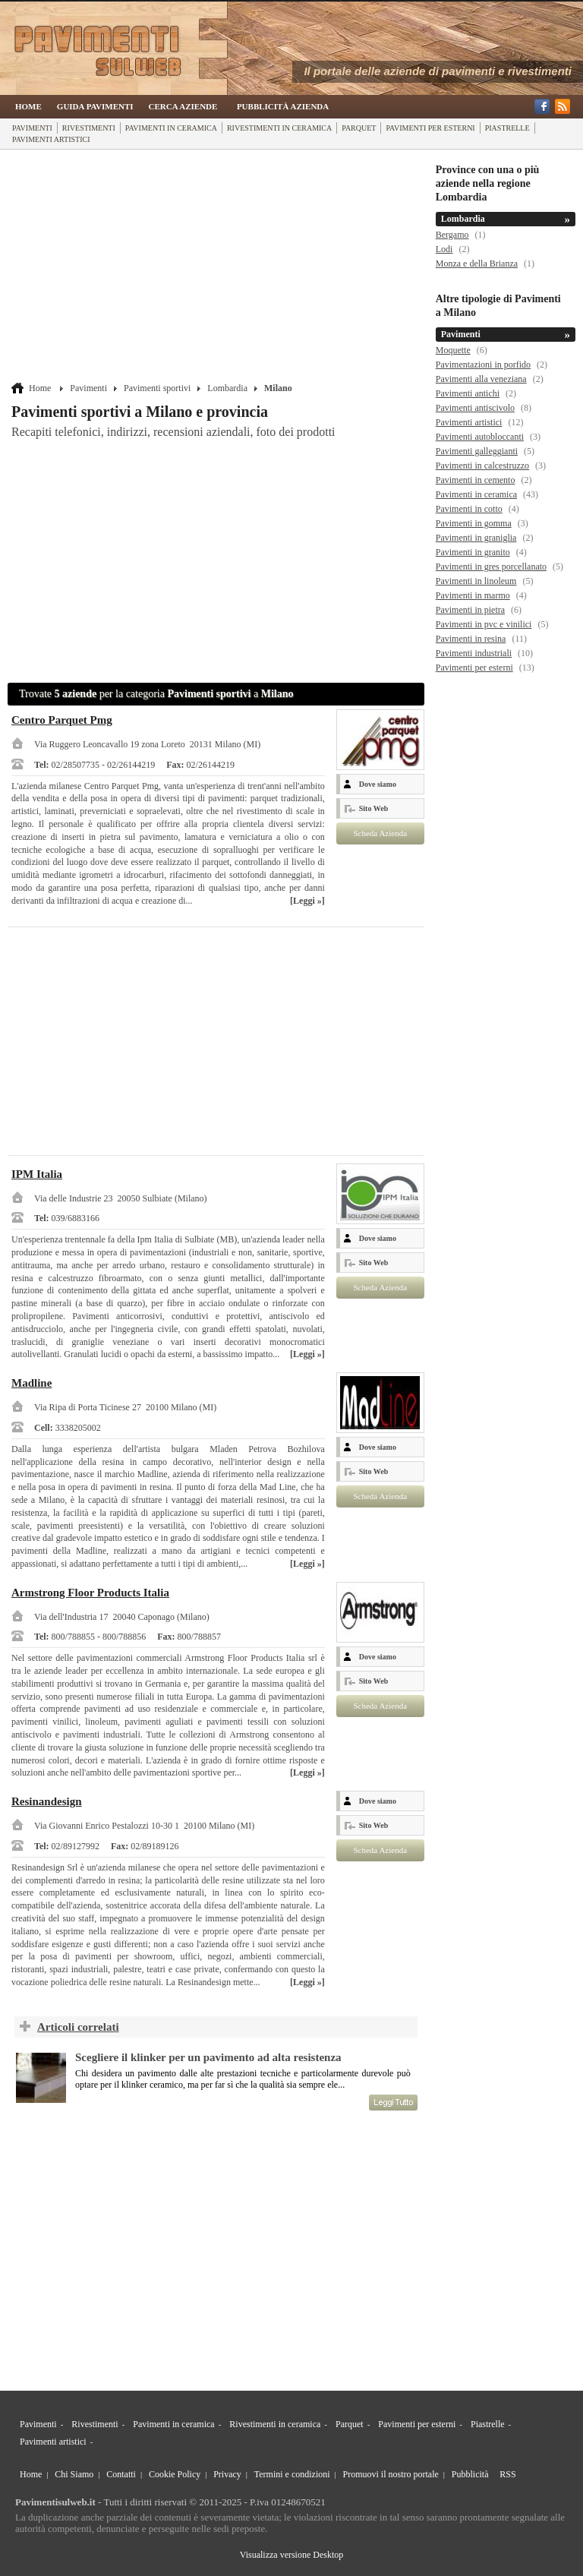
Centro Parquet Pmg (61, 720)
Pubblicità (470, 2474)
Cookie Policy (174, 2474)
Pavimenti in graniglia (476, 537)
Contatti (121, 2474)
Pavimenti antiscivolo (475, 407)
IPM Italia (36, 1174)
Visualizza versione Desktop (292, 2554)
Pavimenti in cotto (469, 509)
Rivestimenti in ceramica (279, 128)
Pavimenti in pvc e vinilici (484, 624)
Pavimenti (32, 128)
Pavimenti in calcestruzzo (482, 465)
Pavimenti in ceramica (171, 128)
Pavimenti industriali (474, 653)
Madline (31, 1383)
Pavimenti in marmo (473, 595)
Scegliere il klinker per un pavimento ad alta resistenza (208, 2057)
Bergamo (452, 234)
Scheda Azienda (380, 833)
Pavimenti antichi (467, 393)
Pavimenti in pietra (470, 610)
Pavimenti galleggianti (477, 451)
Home (28, 106)
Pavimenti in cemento (475, 480)
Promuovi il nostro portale (391, 2474)
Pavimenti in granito (473, 552)
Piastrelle (507, 128)
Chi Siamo (74, 2474)
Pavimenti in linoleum (476, 581)
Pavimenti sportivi (157, 388)
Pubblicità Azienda (283, 106)
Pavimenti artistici (51, 139)
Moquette (453, 350)
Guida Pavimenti (95, 106)
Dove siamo (377, 784)
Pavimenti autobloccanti (480, 436)
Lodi (444, 249)
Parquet (359, 128)
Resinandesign (46, 1801)
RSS (507, 2474)
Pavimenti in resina (471, 638)
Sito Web (373, 808)
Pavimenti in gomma (474, 523)
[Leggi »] (307, 900)
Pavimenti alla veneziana (481, 379)
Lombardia (227, 388)
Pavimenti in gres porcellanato (491, 566)
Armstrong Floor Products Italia (90, 1592)
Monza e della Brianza (477, 263)
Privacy (227, 2474)
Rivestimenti (88, 128)
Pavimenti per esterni (430, 128)
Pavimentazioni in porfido (483, 364)
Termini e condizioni (292, 2474)
